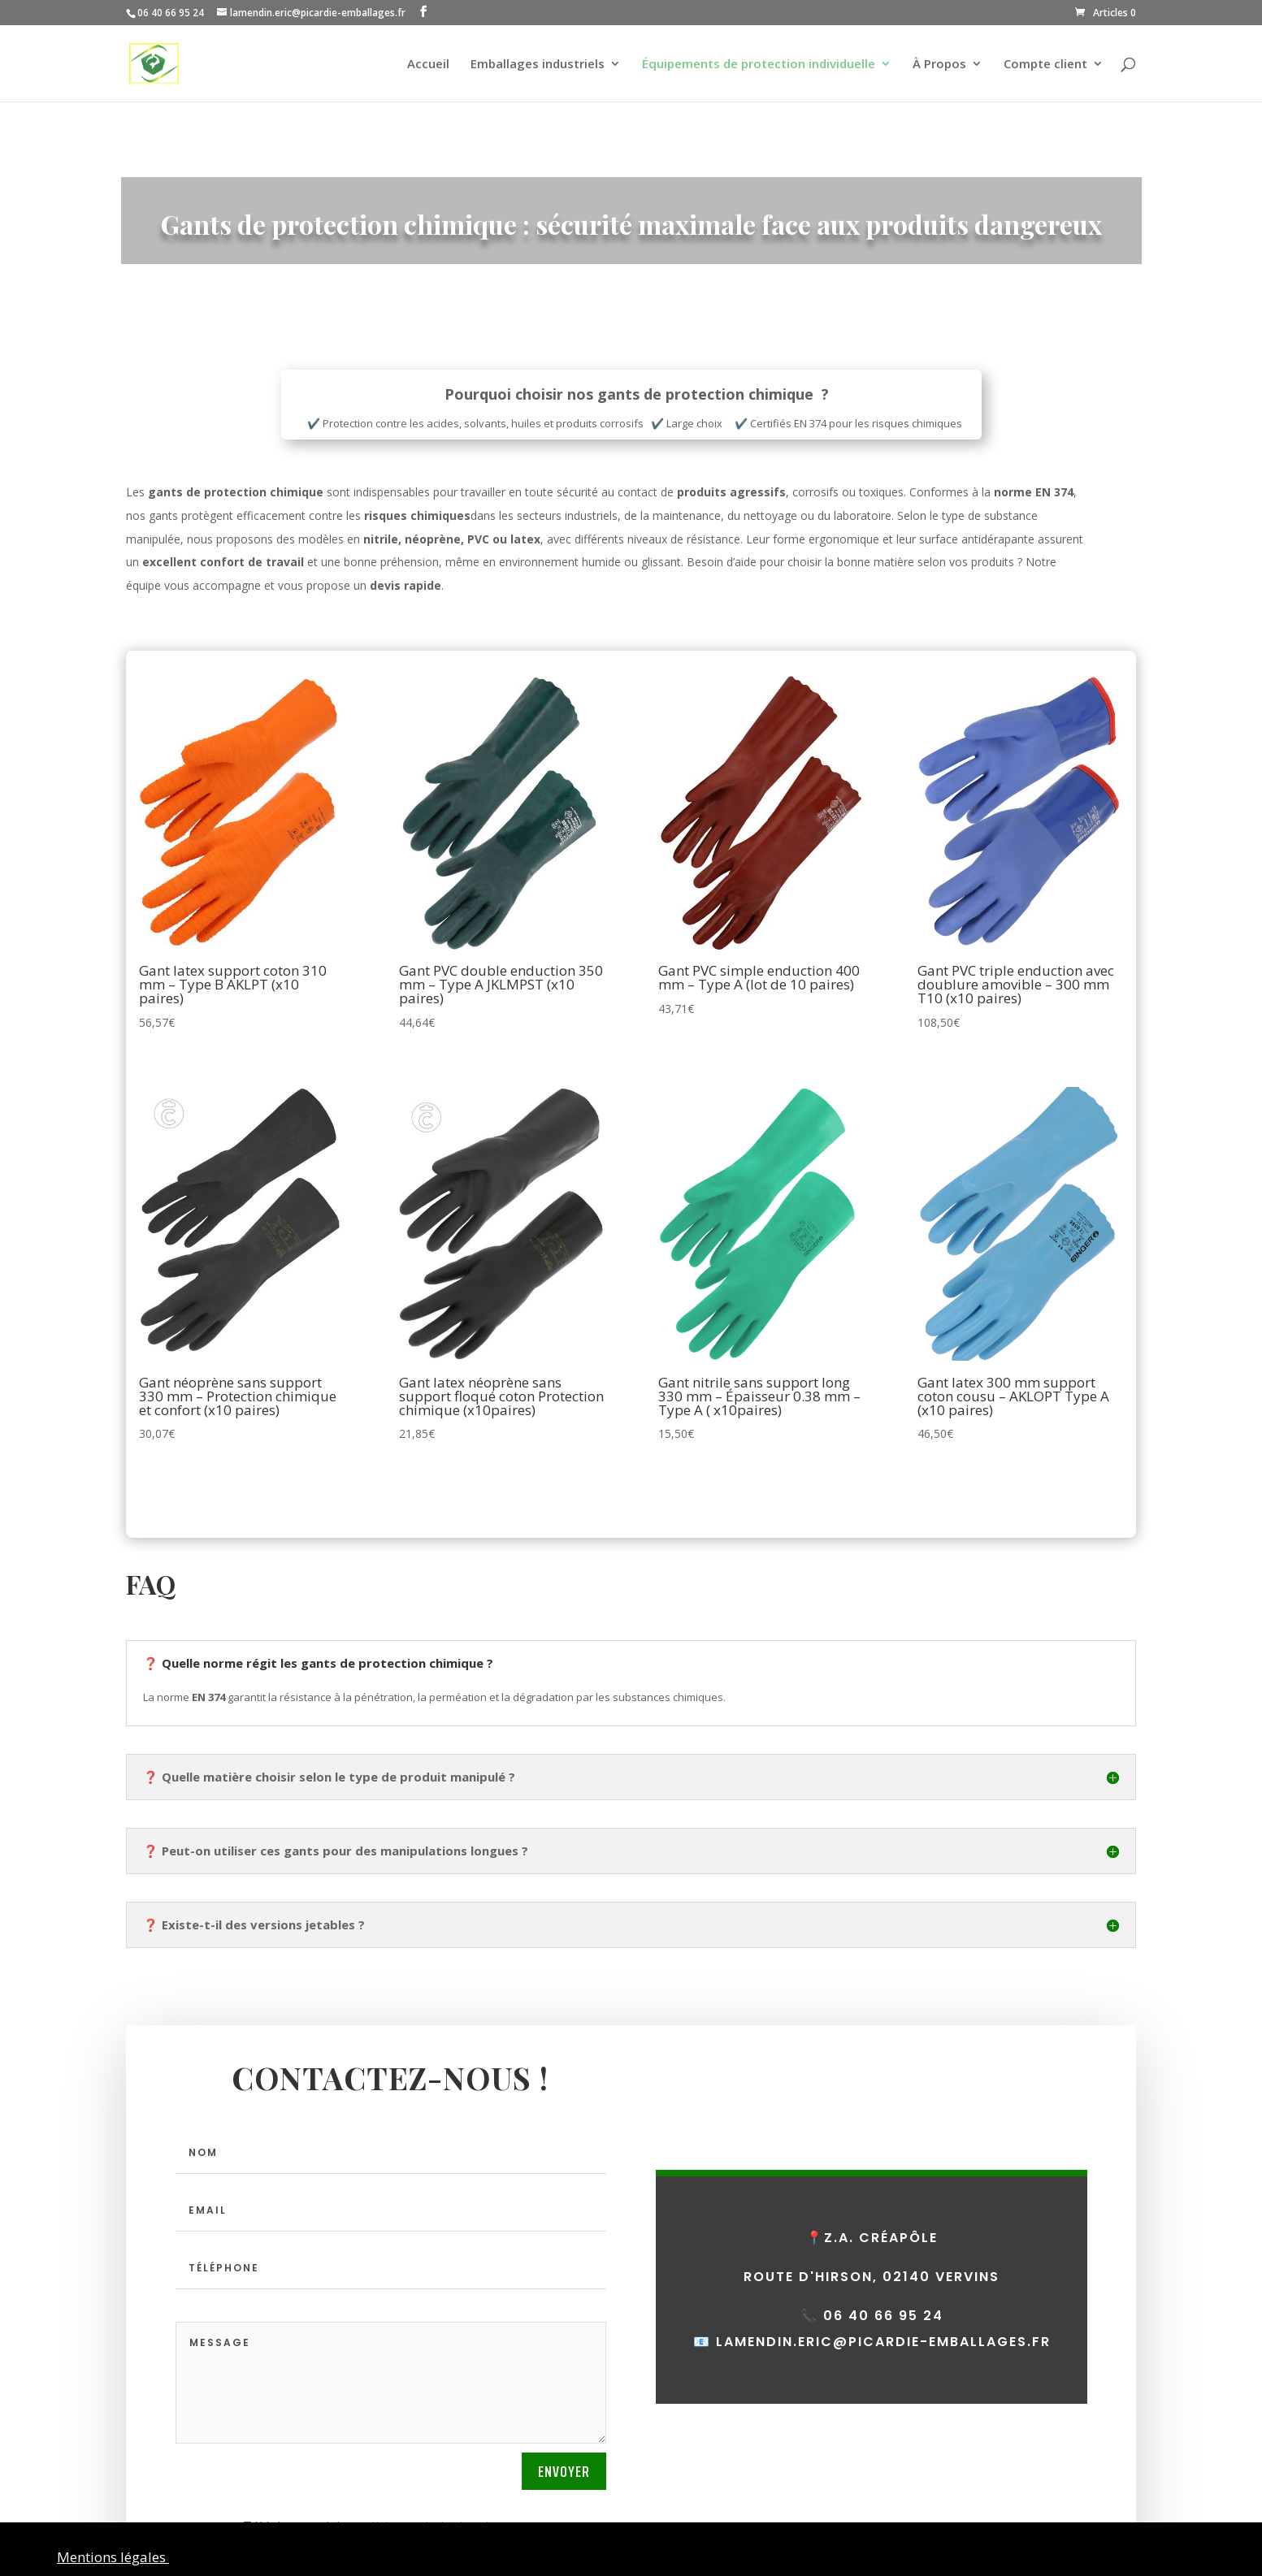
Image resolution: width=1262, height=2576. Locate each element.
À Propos (939, 64)
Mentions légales (113, 2557)
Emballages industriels (538, 64)
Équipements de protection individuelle (758, 64)
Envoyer (564, 2471)
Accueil (428, 64)
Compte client (1045, 64)
